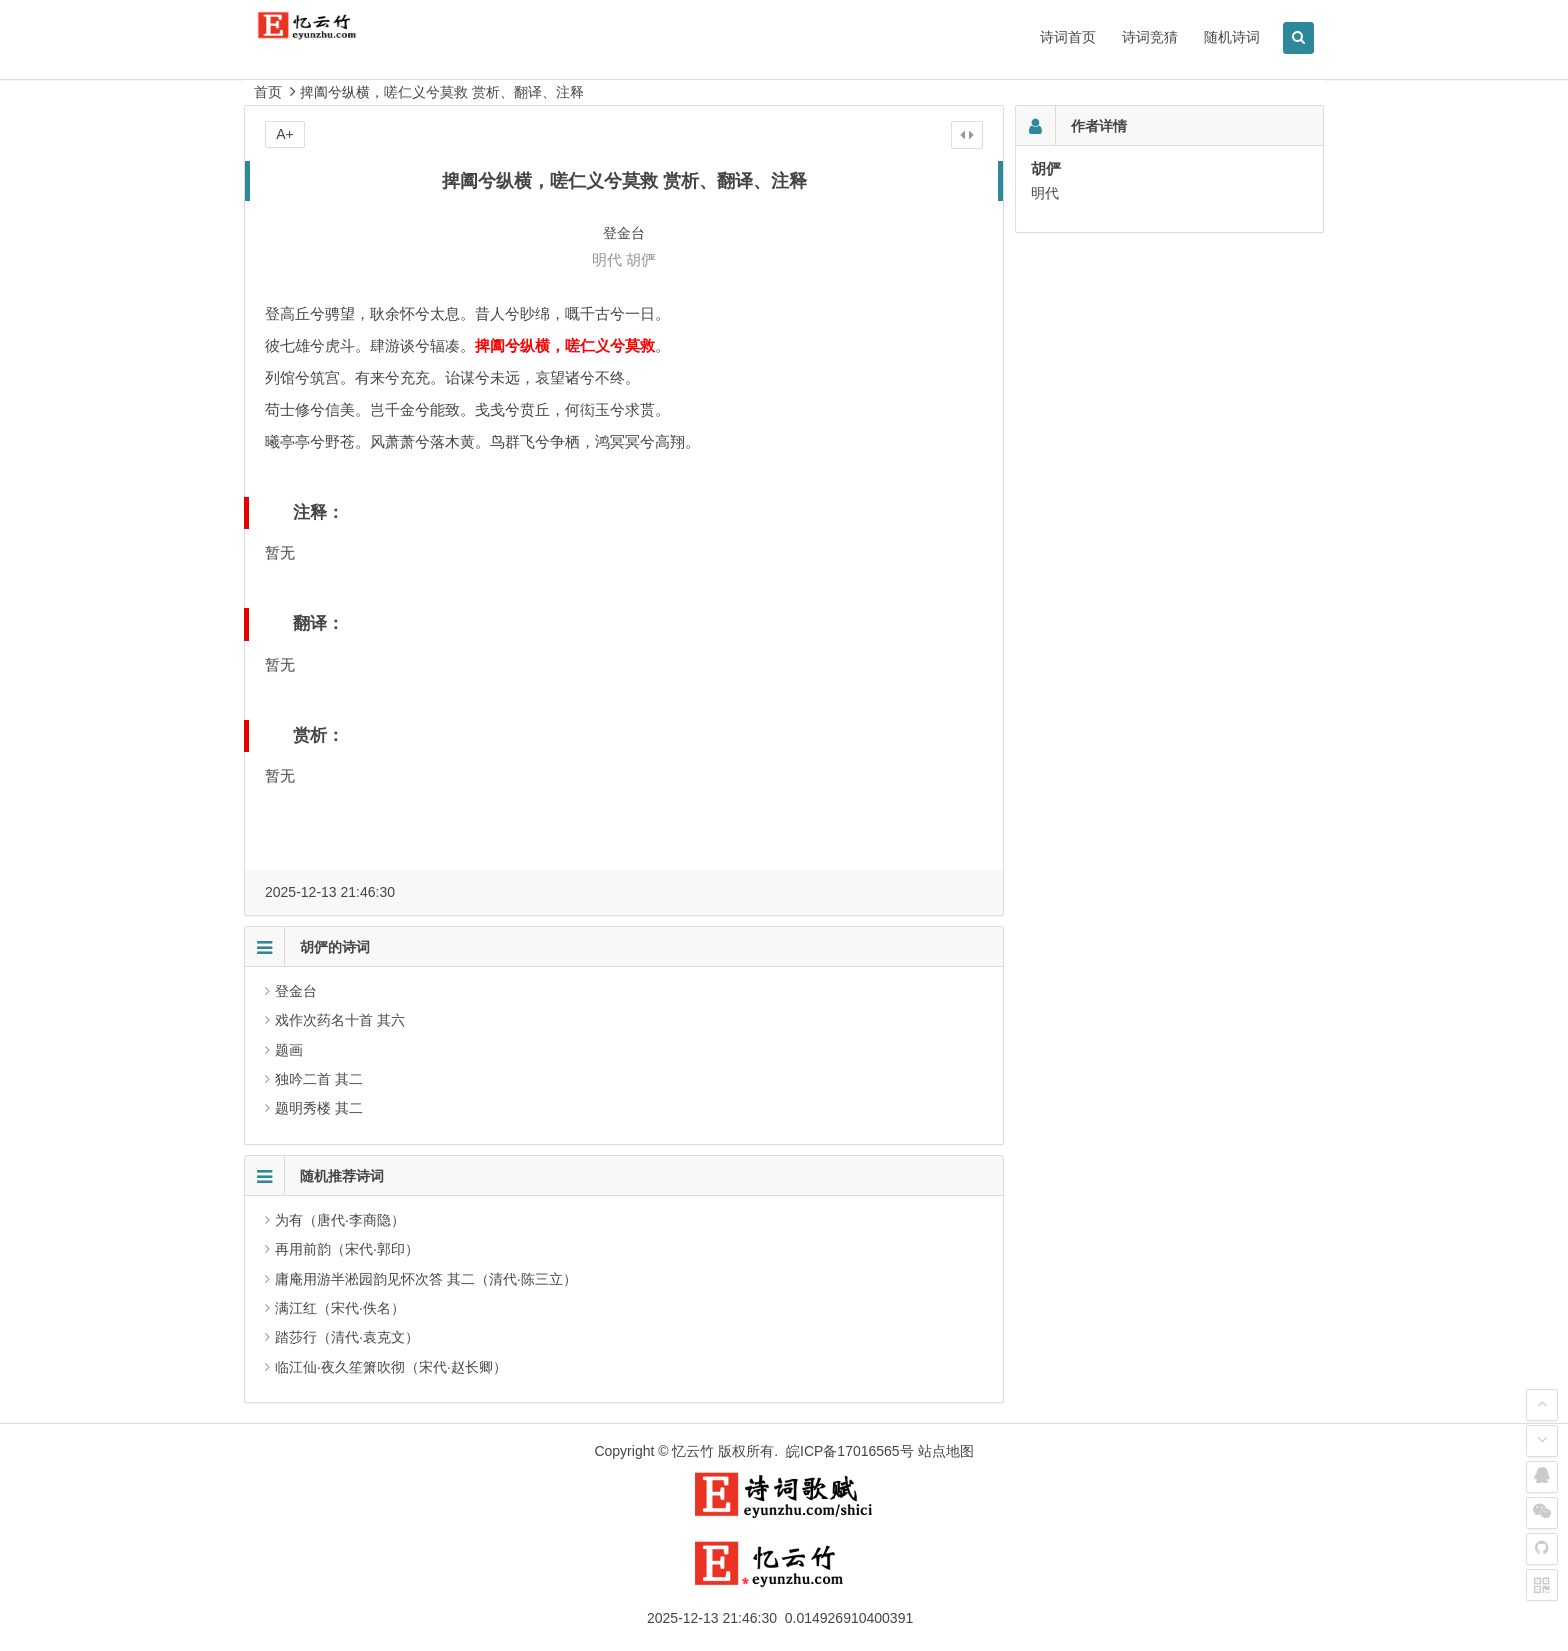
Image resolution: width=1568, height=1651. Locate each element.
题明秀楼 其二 (319, 1108)
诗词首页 (1068, 37)
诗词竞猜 (1150, 37)
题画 (289, 1050)
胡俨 (641, 259)
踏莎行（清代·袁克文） (347, 1337)
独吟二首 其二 (319, 1079)
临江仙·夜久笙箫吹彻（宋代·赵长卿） (391, 1367)
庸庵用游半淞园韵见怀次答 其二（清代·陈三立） (426, 1279)
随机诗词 (1232, 37)
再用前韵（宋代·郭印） (347, 1249)
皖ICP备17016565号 (850, 1451)
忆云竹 (693, 1451)
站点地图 (946, 1451)
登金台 (296, 991)
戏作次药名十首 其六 (340, 1020)
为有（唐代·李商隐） (340, 1220)
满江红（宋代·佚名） (340, 1308)
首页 (268, 92)
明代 (607, 259)
